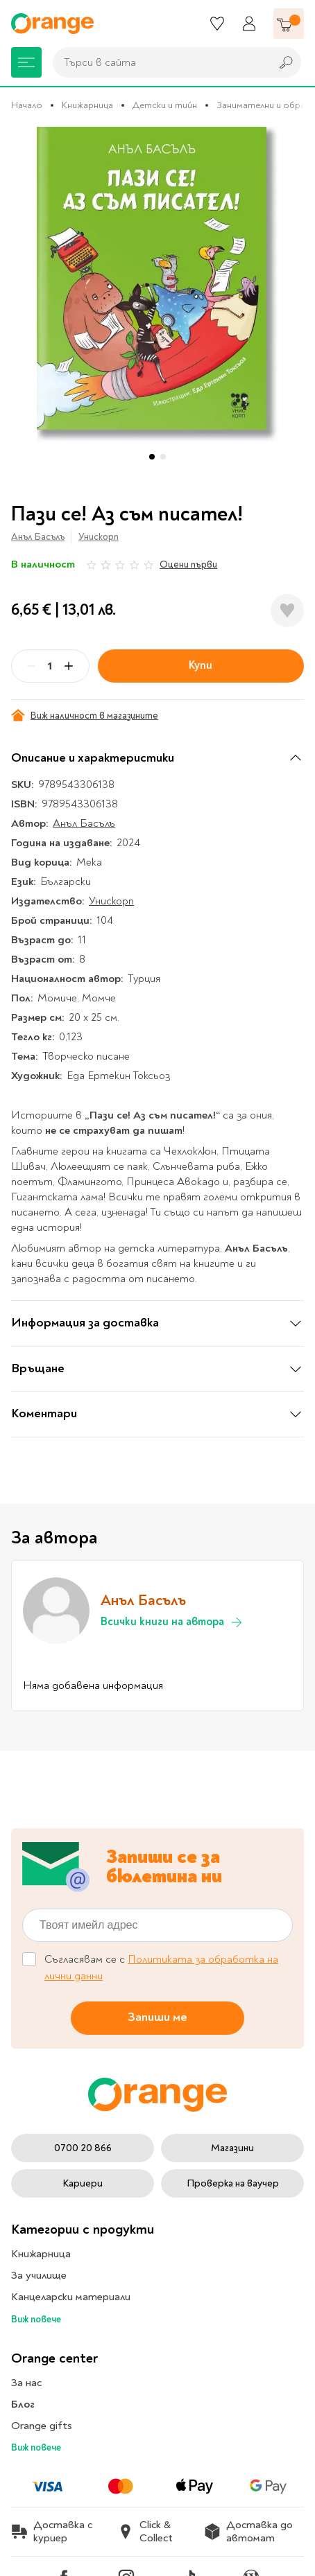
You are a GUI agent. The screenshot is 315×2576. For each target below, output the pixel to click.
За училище (39, 2275)
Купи (200, 665)
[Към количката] (288, 23)
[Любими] (217, 23)
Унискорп (98, 537)
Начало (26, 105)
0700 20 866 (83, 2148)
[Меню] (26, 62)
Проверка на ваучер (233, 2183)
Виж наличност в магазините (84, 715)
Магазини (232, 2148)
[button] (152, 456)
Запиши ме (157, 2017)
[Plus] (68, 666)
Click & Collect (145, 2531)
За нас (26, 2383)
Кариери (82, 2183)
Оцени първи (188, 564)
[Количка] (288, 23)
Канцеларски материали (70, 2297)
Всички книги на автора (172, 1622)
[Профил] (249, 23)
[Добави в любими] (287, 610)
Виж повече (36, 2319)
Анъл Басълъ (38, 537)
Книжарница (87, 105)
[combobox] (158, 62)
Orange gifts (41, 2426)
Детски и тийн (165, 105)
